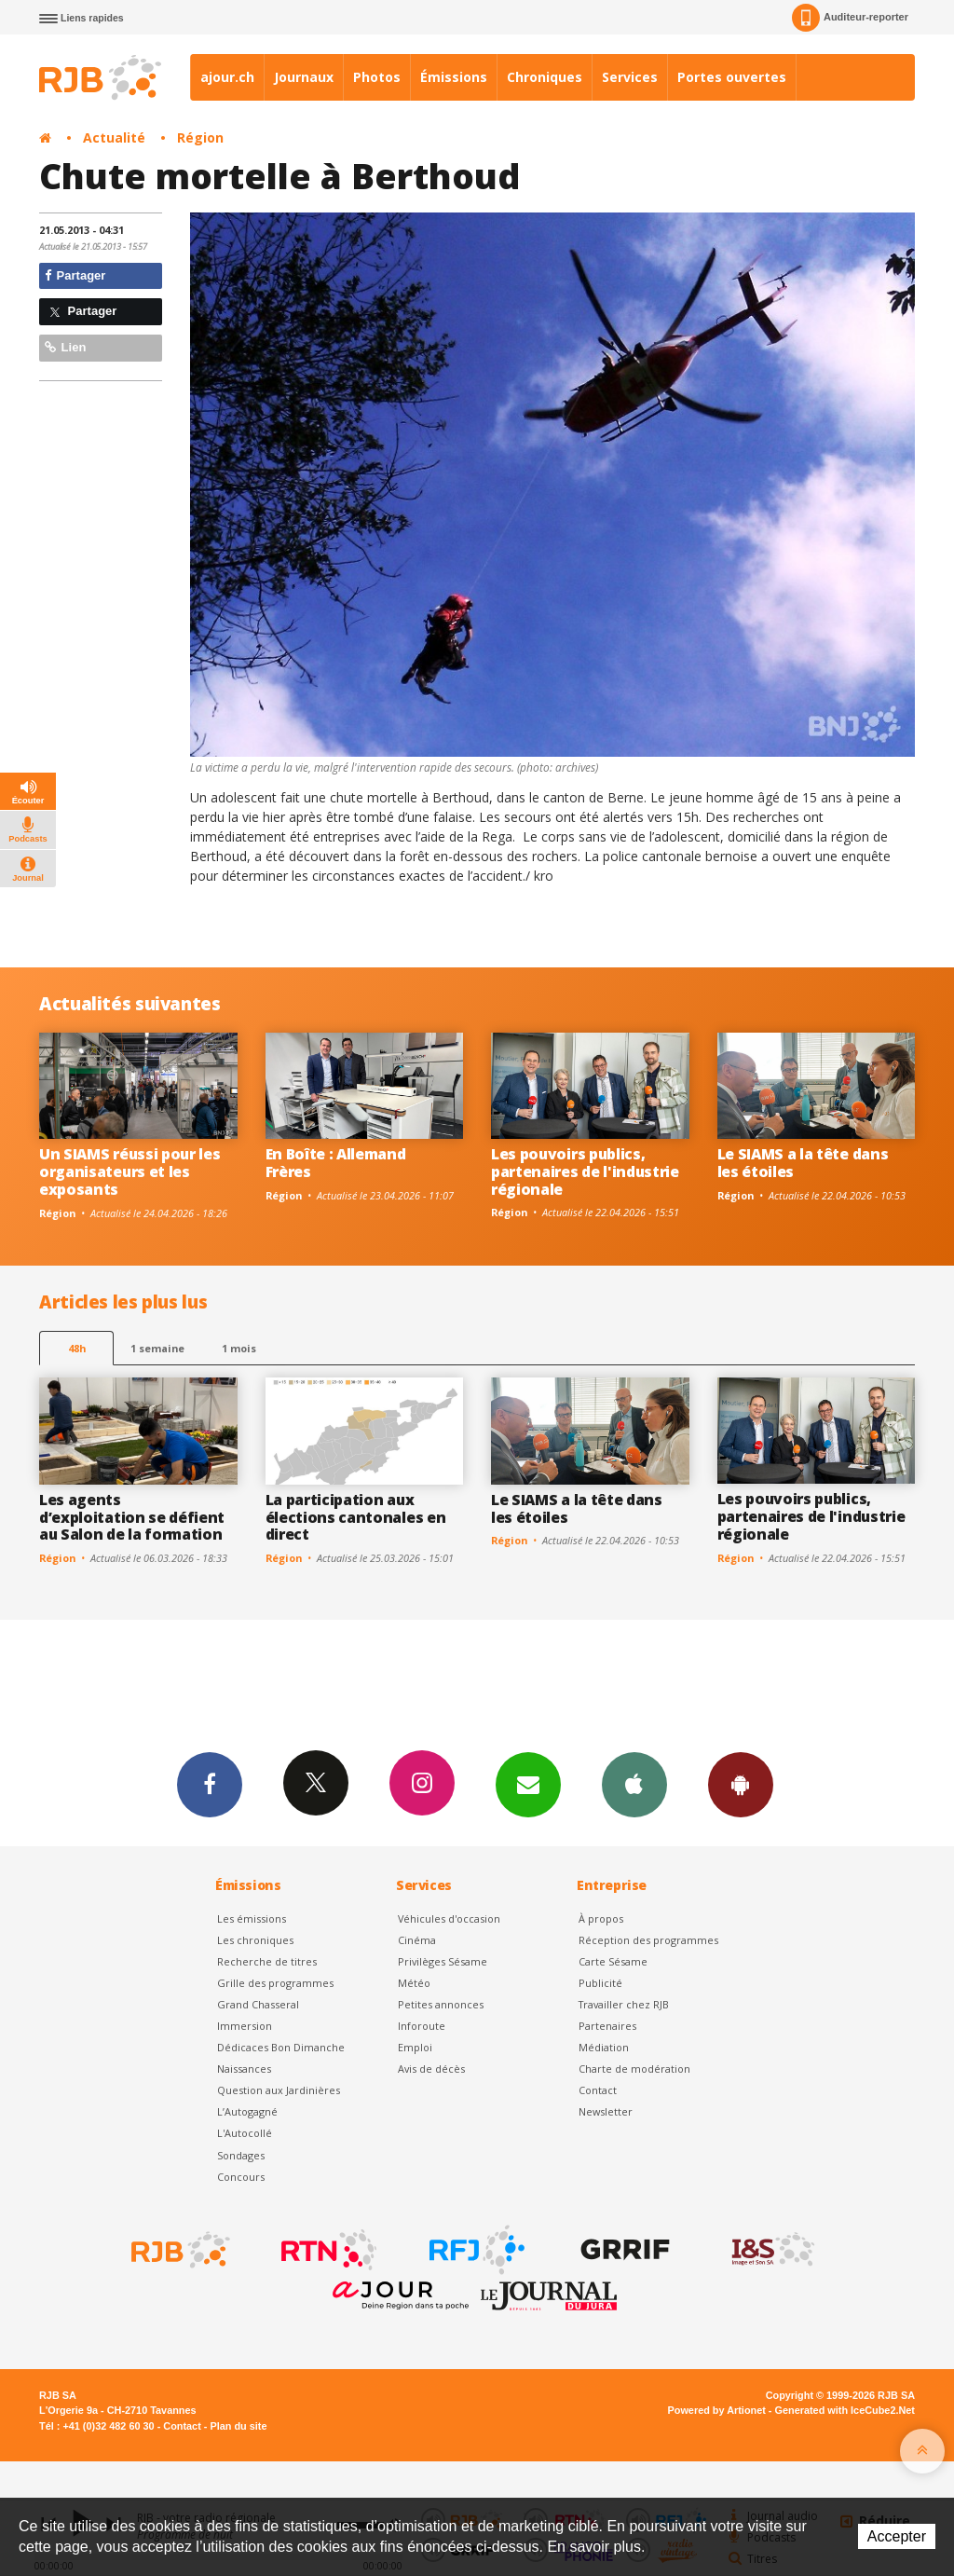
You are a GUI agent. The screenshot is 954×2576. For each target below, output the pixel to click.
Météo (414, 1983)
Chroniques (544, 77)
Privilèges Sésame (442, 1961)
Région (200, 137)
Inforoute (421, 2026)
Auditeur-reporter (850, 18)
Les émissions (251, 1918)
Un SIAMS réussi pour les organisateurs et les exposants (129, 1171)
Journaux (304, 77)
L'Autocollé (244, 2133)
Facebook (209, 1784)
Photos (377, 77)
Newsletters (528, 1784)
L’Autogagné (247, 2111)
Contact (598, 2090)
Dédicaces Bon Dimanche (281, 2047)
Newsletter (606, 2111)
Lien (65, 347)
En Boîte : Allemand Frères (336, 1163)
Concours (241, 2177)
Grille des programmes (275, 1983)
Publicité (600, 1983)
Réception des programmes (648, 1940)
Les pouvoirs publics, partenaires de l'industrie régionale (585, 1171)
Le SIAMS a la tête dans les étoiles (803, 1163)
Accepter (896, 2536)
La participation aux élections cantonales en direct (356, 1517)
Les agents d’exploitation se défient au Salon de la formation (132, 1517)
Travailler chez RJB (624, 2004)
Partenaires (607, 2026)
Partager (75, 275)
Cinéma (417, 1940)
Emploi (415, 2047)
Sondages (241, 2155)
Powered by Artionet (717, 2410)
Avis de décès (431, 2068)
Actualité (114, 137)
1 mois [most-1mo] (239, 1348)
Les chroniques (255, 1940)
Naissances (244, 2068)
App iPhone (634, 1784)
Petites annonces (441, 2004)
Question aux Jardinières (278, 2090)
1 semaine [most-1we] (157, 1348)
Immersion (244, 2026)
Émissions (453, 77)
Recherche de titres (267, 1961)
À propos (601, 1918)
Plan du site (238, 2426)
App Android (740, 1784)
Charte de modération (634, 2068)
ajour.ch (227, 77)
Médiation (604, 2047)
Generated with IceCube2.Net (845, 2410)
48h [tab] (77, 1348)
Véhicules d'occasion (449, 1918)
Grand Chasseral (258, 2004)
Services (630, 77)
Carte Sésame (613, 1961)
